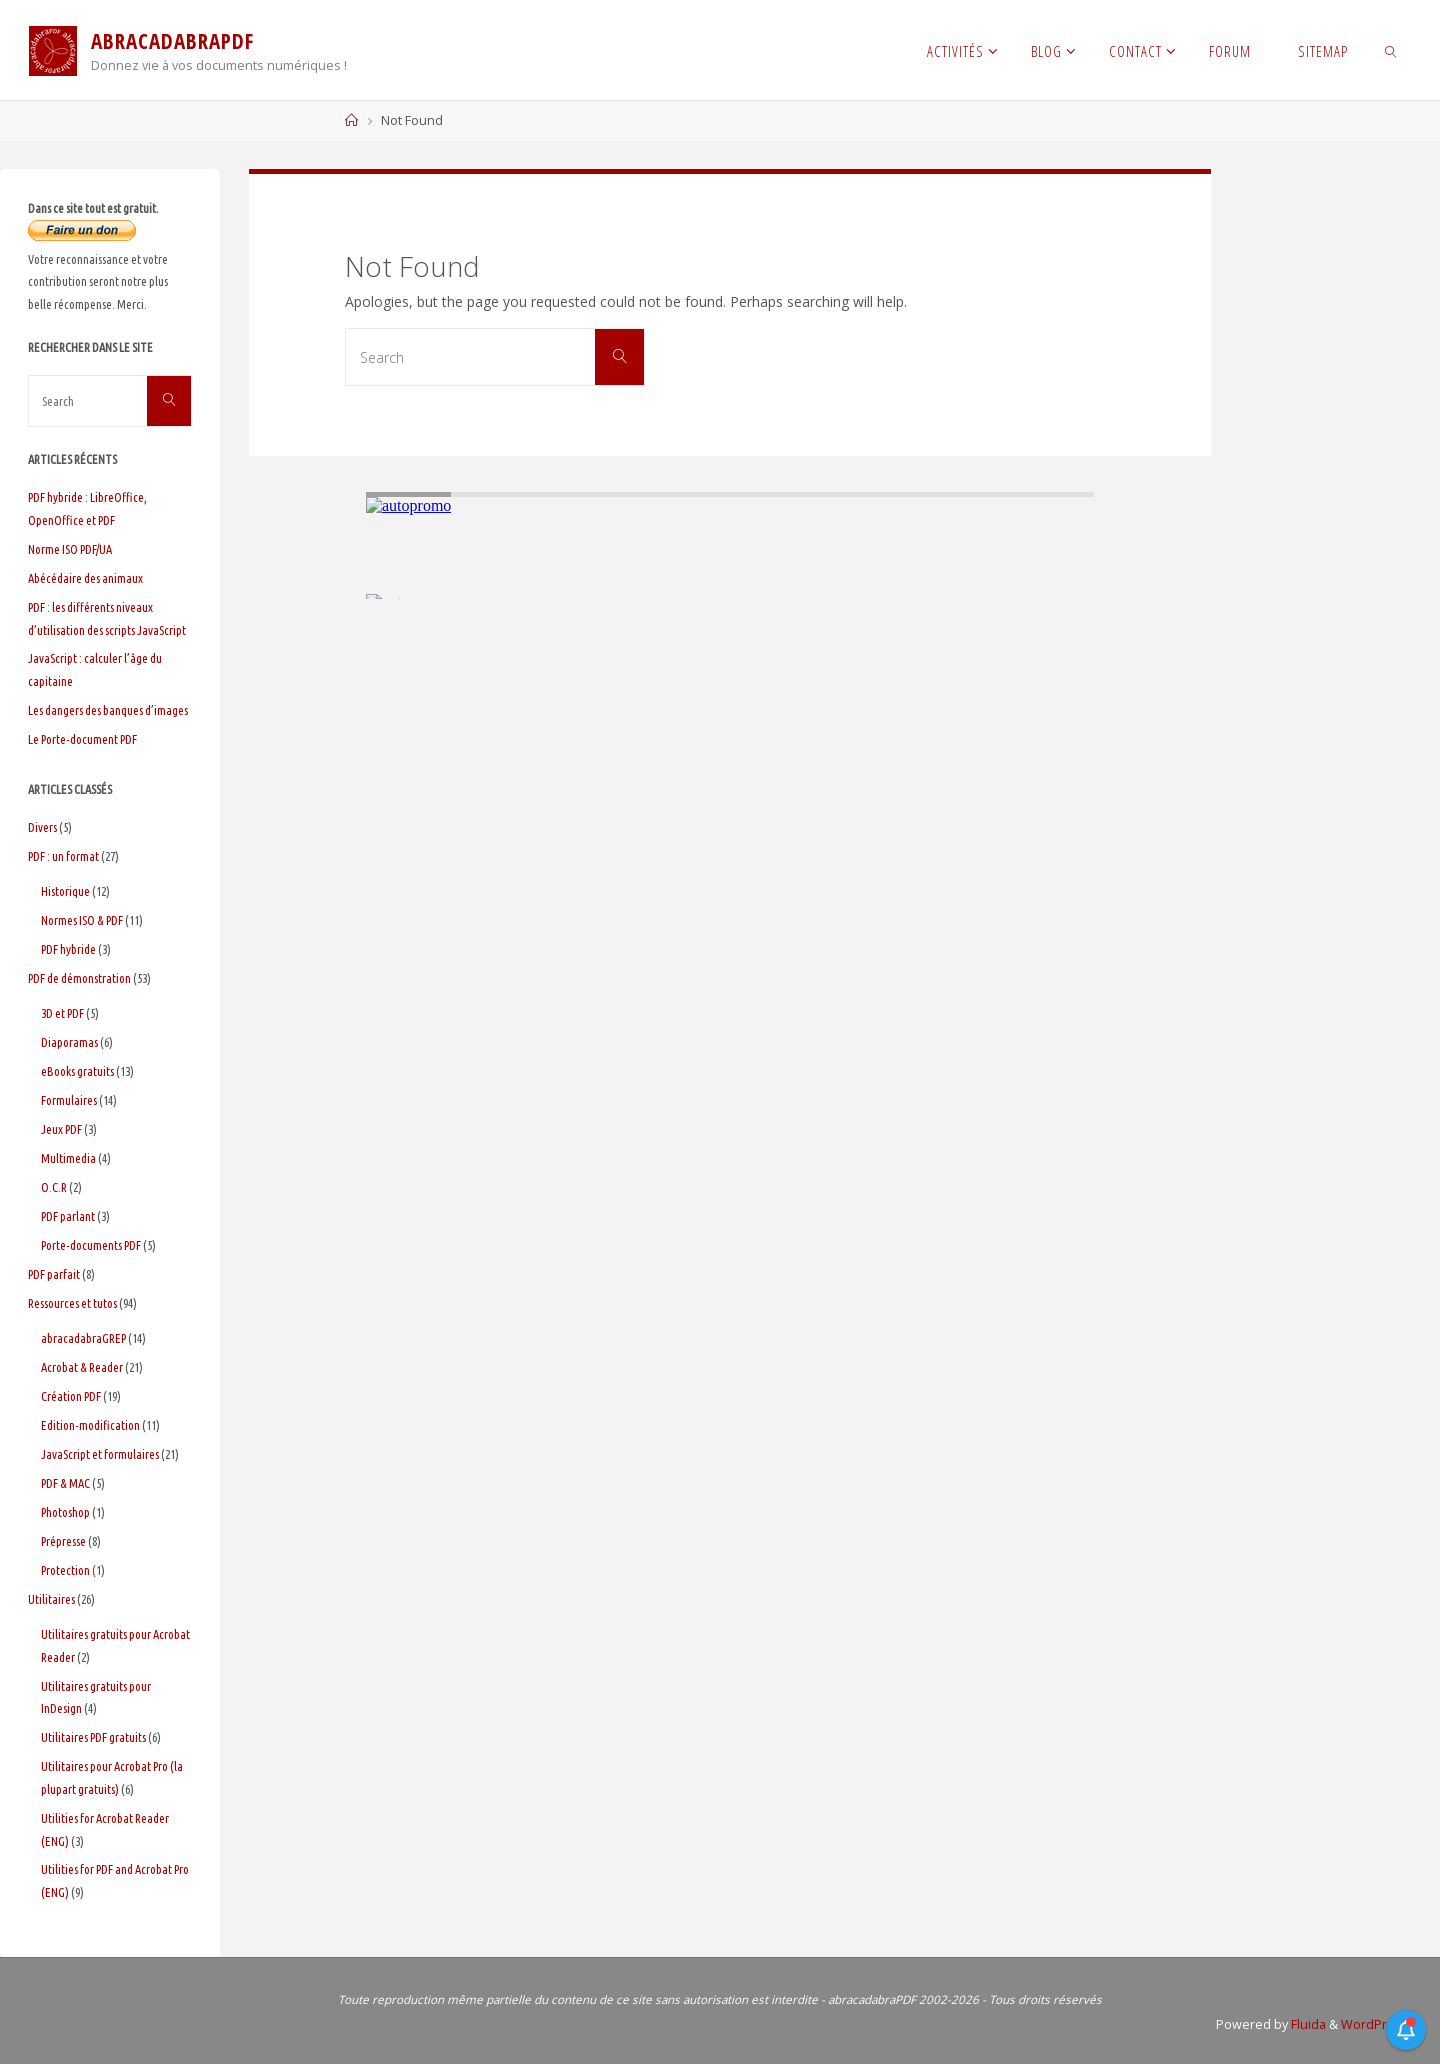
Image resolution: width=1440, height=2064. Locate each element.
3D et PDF (62, 1013)
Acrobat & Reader (82, 1367)
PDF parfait (54, 1274)
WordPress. (1376, 2024)
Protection (65, 1570)
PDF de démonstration (79, 978)
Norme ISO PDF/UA (70, 549)
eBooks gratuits (77, 1071)
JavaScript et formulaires (100, 1454)
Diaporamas (69, 1042)
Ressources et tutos (72, 1303)
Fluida (1307, 2024)
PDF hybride (68, 949)
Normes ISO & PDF (82, 920)
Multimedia (68, 1158)
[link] (1391, 50)
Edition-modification (90, 1425)
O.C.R (54, 1187)
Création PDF (71, 1396)
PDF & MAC (65, 1483)
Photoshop (65, 1512)
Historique (65, 891)
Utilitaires (51, 1599)
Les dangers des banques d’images (108, 710)
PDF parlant (68, 1216)
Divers (42, 827)
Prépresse (63, 1541)
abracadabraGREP (83, 1338)
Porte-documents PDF (91, 1245)
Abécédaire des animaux (85, 578)
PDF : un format (63, 856)
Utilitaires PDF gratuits (93, 1737)
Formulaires (69, 1100)
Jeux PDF (61, 1129)
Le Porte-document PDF (82, 739)
